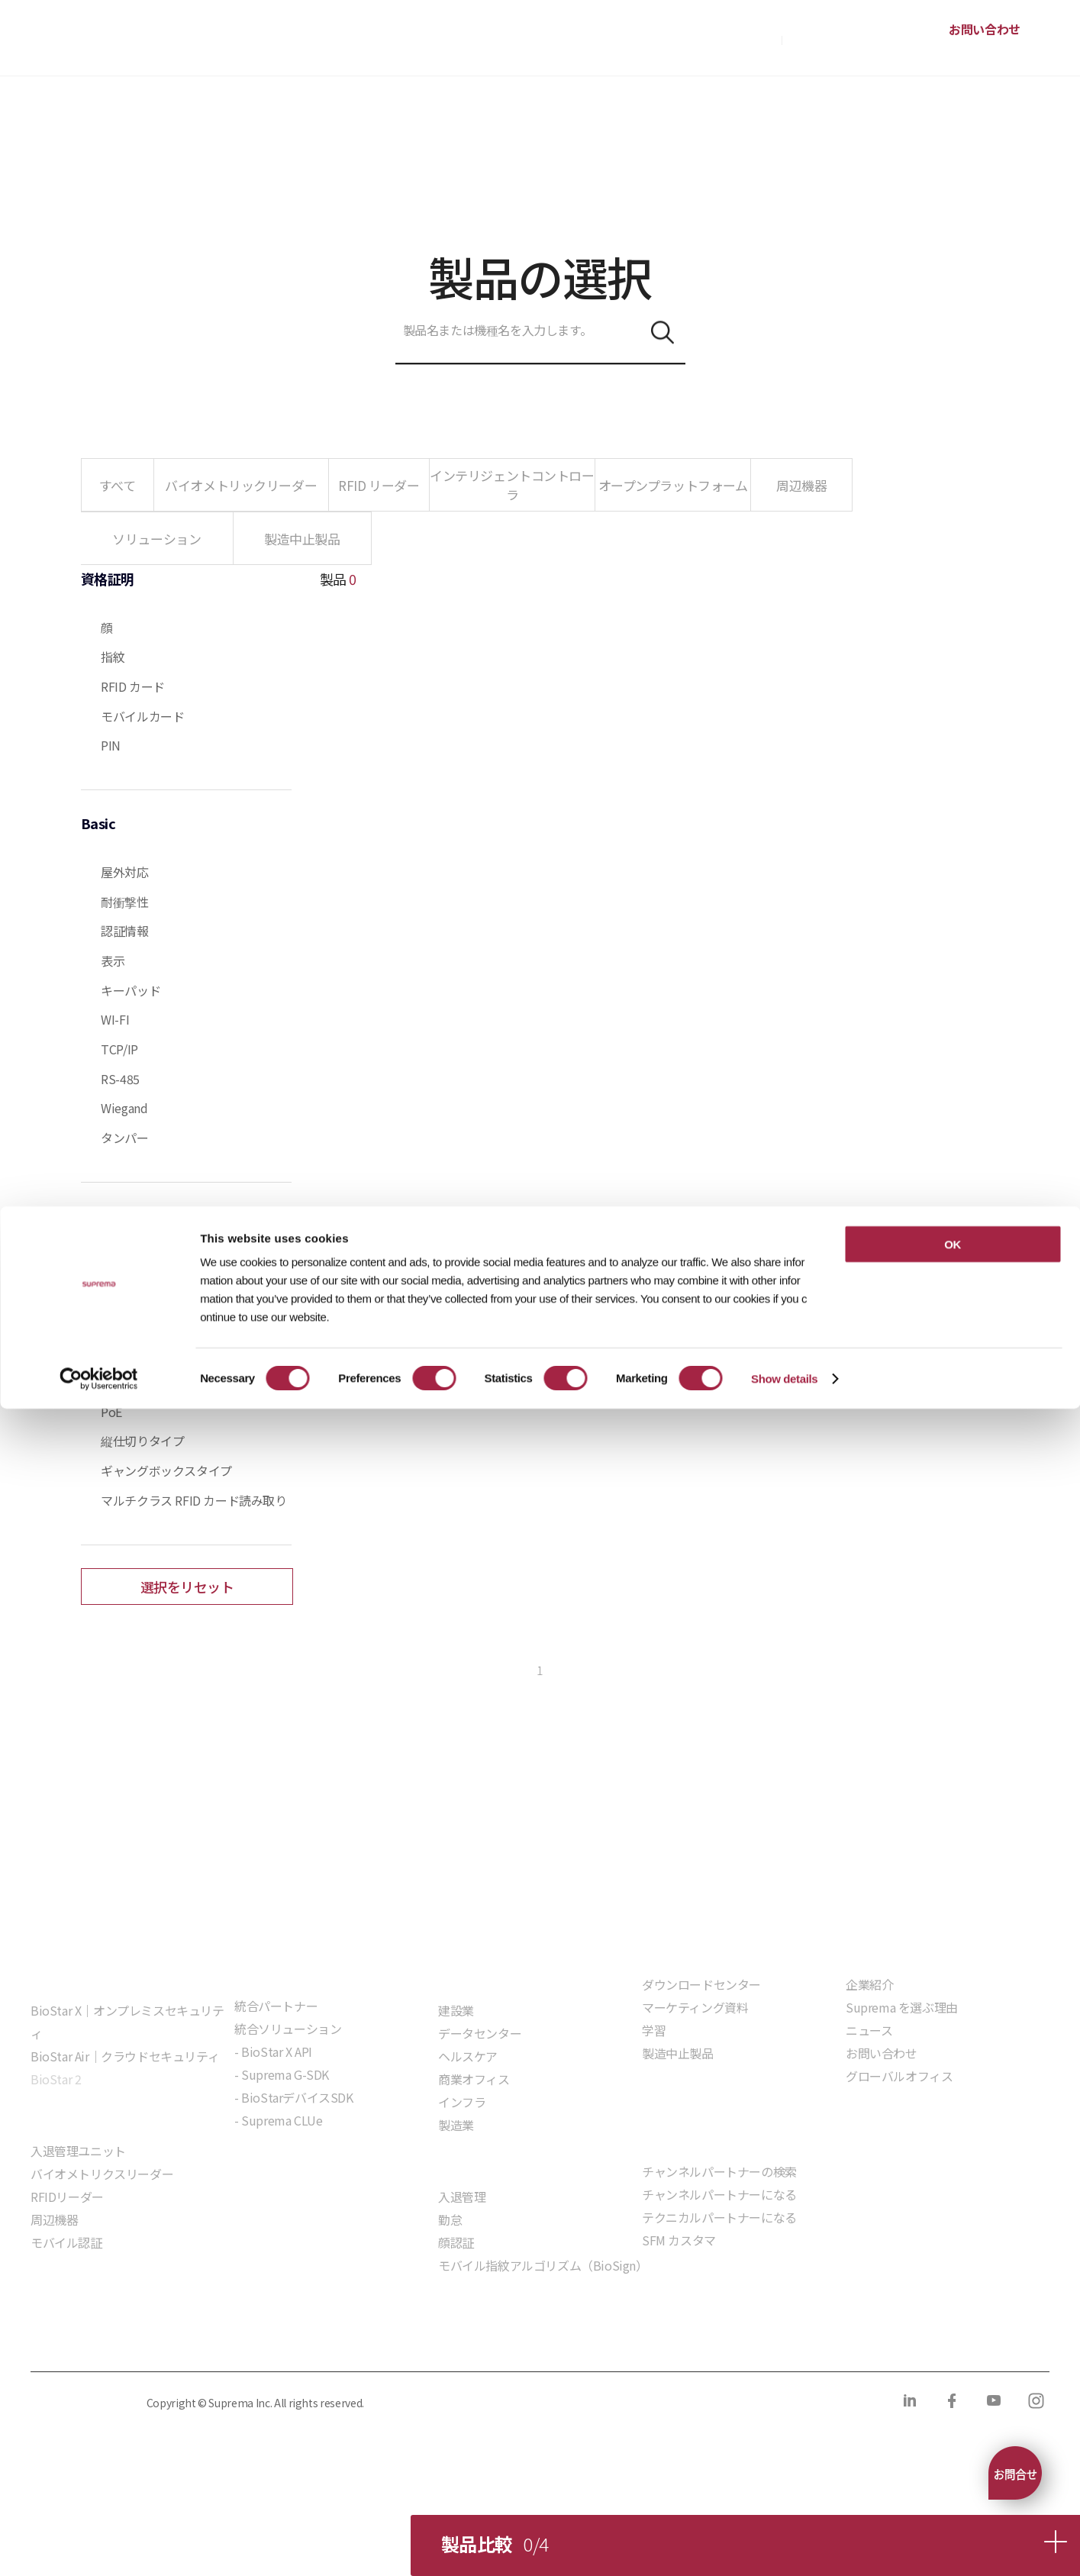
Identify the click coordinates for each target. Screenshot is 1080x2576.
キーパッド (130, 990)
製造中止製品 (678, 2053)
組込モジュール (275, 2164)
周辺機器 (54, 2219)
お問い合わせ (984, 29)
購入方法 (753, 38)
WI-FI (115, 1019)
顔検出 (119, 1352)
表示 (112, 960)
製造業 (456, 2125)
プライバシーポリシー (86, 2340)
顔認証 (456, 2242)
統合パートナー (276, 2006)
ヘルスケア (468, 2056)
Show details (784, 2545)
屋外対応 (124, 872)
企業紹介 (869, 1984)
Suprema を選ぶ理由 (902, 2007)
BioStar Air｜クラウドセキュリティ (125, 2056)
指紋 (112, 656)
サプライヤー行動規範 (467, 2340)
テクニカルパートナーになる (719, 2217)
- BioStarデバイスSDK (293, 2097)
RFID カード (133, 686)
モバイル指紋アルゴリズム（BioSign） (543, 2265)
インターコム (136, 1382)
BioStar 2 (56, 2079)
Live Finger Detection (159, 1293)
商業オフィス (474, 2079)
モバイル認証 (66, 2242)
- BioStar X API (273, 2051)
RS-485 (120, 1079)
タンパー (124, 1137)
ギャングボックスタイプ (166, 1470)
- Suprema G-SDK (281, 2074)
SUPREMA (85, 44)
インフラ (461, 2102)
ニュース (869, 2030)
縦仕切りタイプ (142, 1441)
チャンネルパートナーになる (719, 2194)
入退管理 (461, 2196)
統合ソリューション (287, 2028)
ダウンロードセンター (701, 1984)
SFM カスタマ (679, 2240)
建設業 (456, 2010)
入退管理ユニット (78, 2151)
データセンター (479, 2033)
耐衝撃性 (124, 902)
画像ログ (124, 1264)
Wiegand (124, 1108)
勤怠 (450, 2219)
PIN (111, 745)
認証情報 (124, 931)
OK (952, 2411)
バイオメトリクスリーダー (102, 2173)
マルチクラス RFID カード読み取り (193, 1500)
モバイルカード (142, 716)
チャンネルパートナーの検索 (719, 2171)
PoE (111, 1412)
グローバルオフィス (899, 2076)
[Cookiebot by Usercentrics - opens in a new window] (99, 2546)
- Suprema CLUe (278, 2120)
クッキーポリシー (217, 2340)
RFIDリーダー (67, 2196)
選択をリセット (187, 1586)
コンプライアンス (336, 2340)
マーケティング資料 (695, 2007)
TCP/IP (119, 1049)
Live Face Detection (154, 1323)
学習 (654, 2030)
